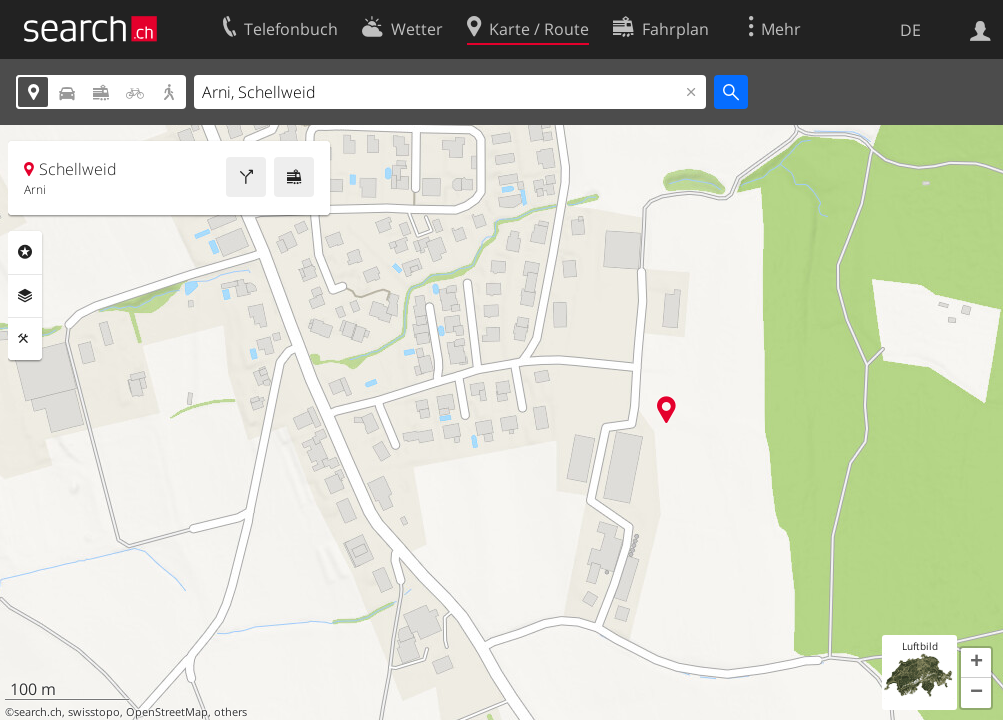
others (230, 712)
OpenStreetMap (167, 712)
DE (910, 30)
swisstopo (94, 712)
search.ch (38, 712)
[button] (976, 663)
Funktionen (25, 339)
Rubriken (25, 252)
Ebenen (25, 296)
